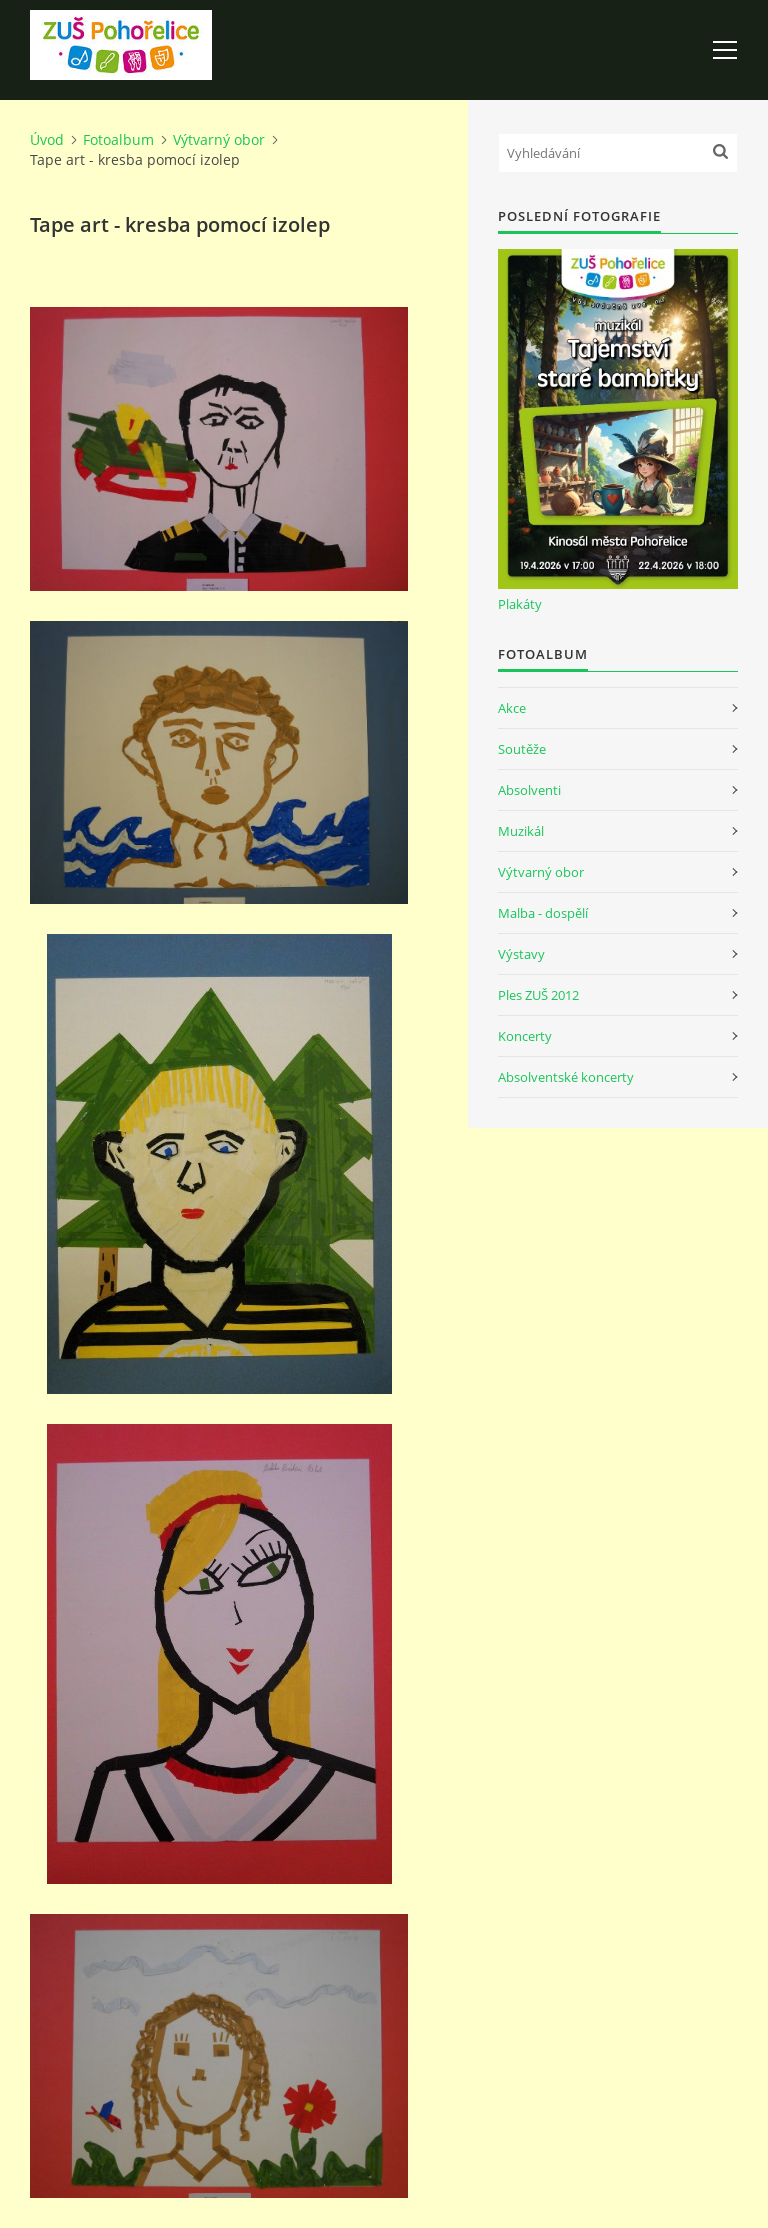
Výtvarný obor (219, 139)
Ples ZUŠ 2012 (538, 995)
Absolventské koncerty (566, 1077)
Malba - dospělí (543, 913)
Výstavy (521, 954)
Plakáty (520, 604)
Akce (512, 708)
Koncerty (525, 1036)
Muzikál (521, 831)
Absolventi (529, 790)
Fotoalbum (118, 139)
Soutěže (522, 749)
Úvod (47, 139)
